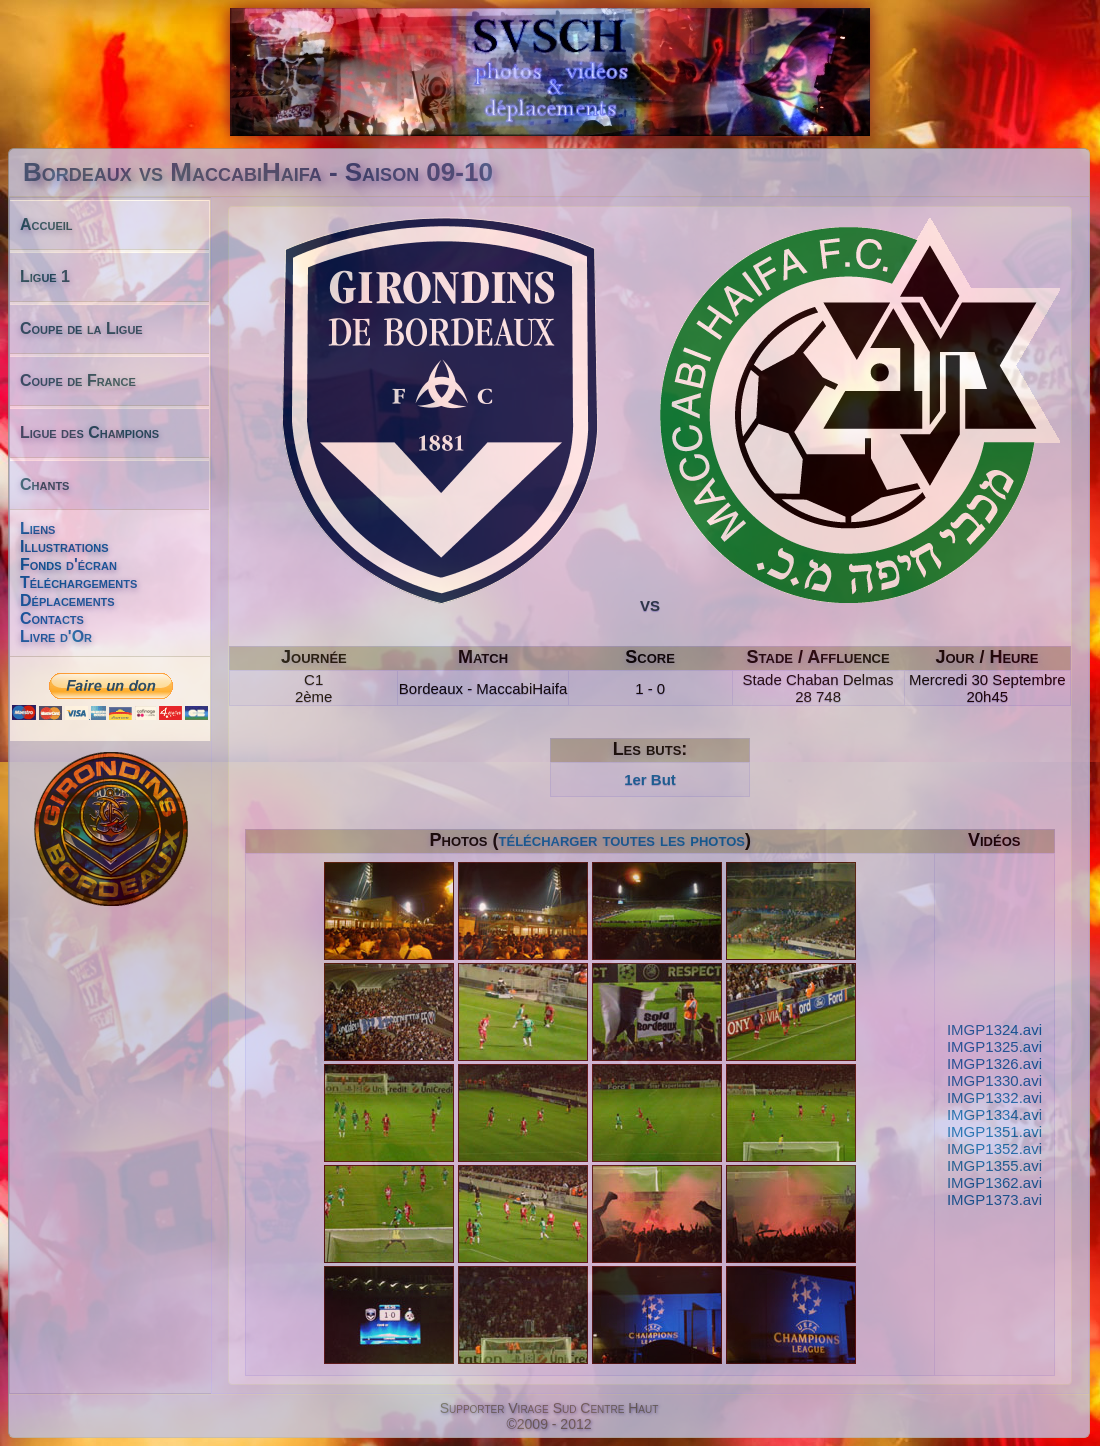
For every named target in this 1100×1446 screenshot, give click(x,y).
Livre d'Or (56, 636)
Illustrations (64, 546)
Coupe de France (78, 380)
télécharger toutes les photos (622, 840)
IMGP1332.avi (994, 1097)
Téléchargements (78, 582)
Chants (44, 484)
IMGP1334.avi (994, 1114)
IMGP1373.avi (994, 1199)
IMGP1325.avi (994, 1046)
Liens (37, 528)
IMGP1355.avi (994, 1165)
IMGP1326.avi (994, 1063)
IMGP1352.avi (994, 1148)
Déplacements (67, 600)
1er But (650, 779)
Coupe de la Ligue (81, 328)
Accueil (46, 224)
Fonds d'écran (68, 564)
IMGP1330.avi (994, 1080)
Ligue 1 (45, 276)
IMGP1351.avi (994, 1131)
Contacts (52, 618)
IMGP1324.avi (994, 1029)
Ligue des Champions (89, 432)
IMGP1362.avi (994, 1182)
